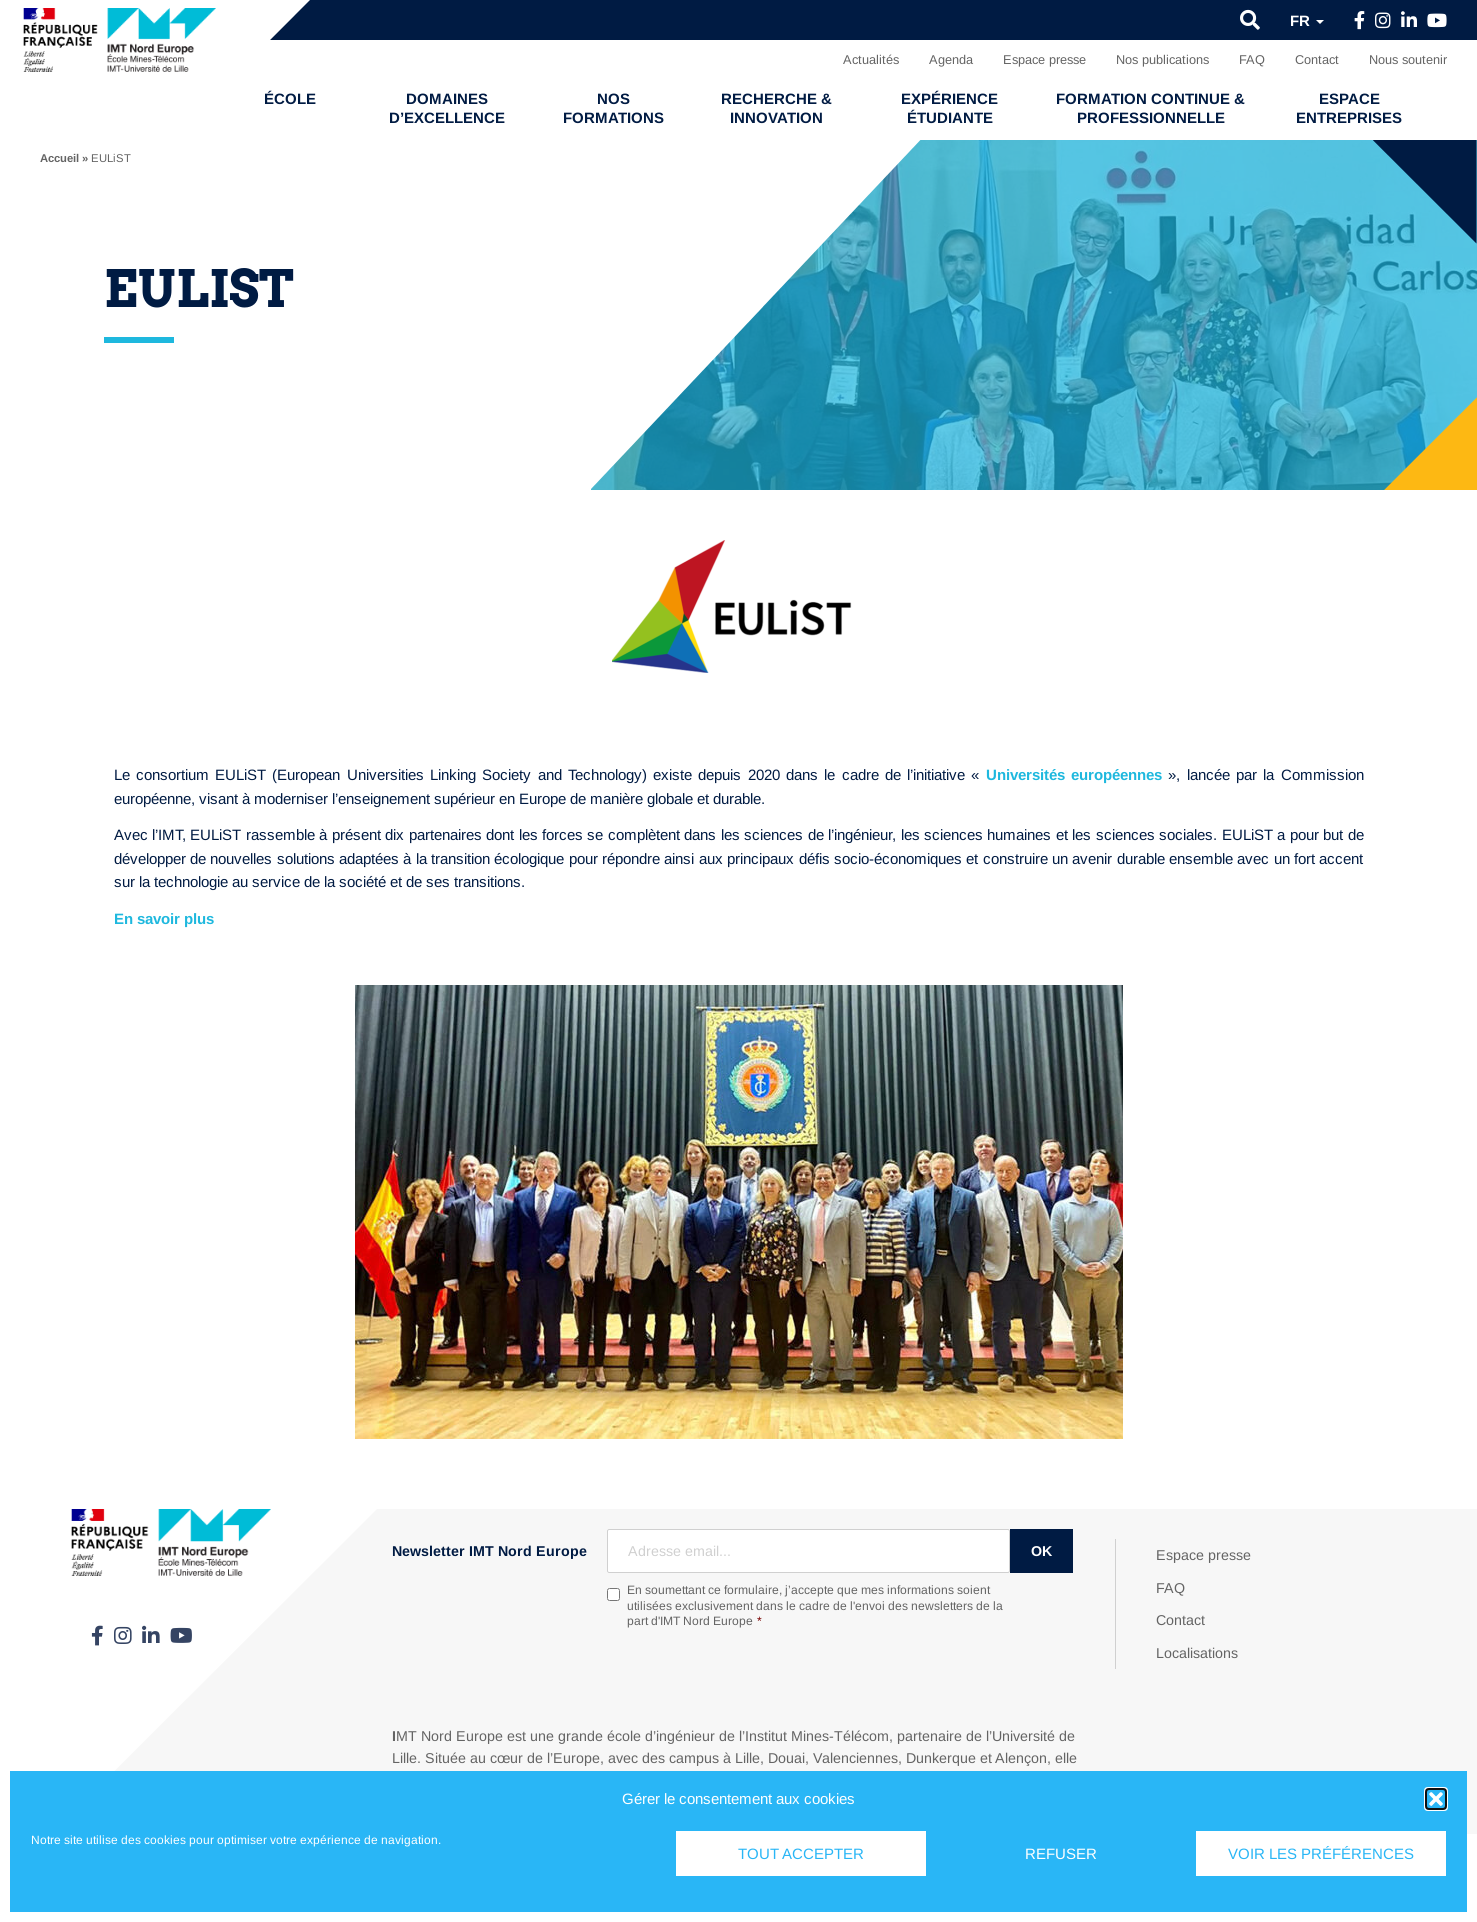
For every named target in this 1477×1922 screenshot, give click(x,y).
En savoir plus (164, 918)
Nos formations (613, 108)
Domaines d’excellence (447, 108)
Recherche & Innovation (776, 108)
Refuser (1061, 1853)
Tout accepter (801, 1853)
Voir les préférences (1321, 1853)
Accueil (59, 158)
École (290, 98)
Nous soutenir (1408, 59)
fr (1307, 20)
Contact (1317, 59)
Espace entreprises (1349, 108)
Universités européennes (1074, 774)
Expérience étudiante (949, 108)
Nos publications (1162, 59)
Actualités (871, 59)
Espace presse (1044, 59)
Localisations (1197, 1653)
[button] (1436, 1799)
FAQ (1252, 59)
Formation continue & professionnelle (1150, 108)
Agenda (951, 59)
